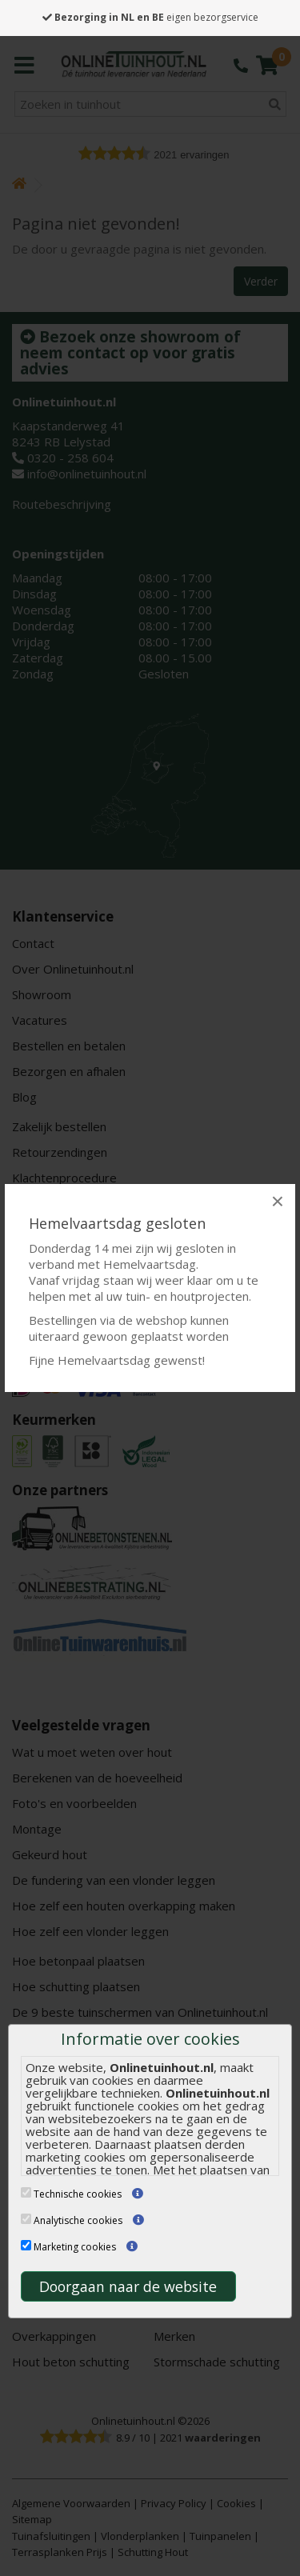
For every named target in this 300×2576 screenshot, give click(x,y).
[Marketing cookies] (26, 2245)
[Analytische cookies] (26, 2219)
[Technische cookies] (26, 2192)
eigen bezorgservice (150, 17)
